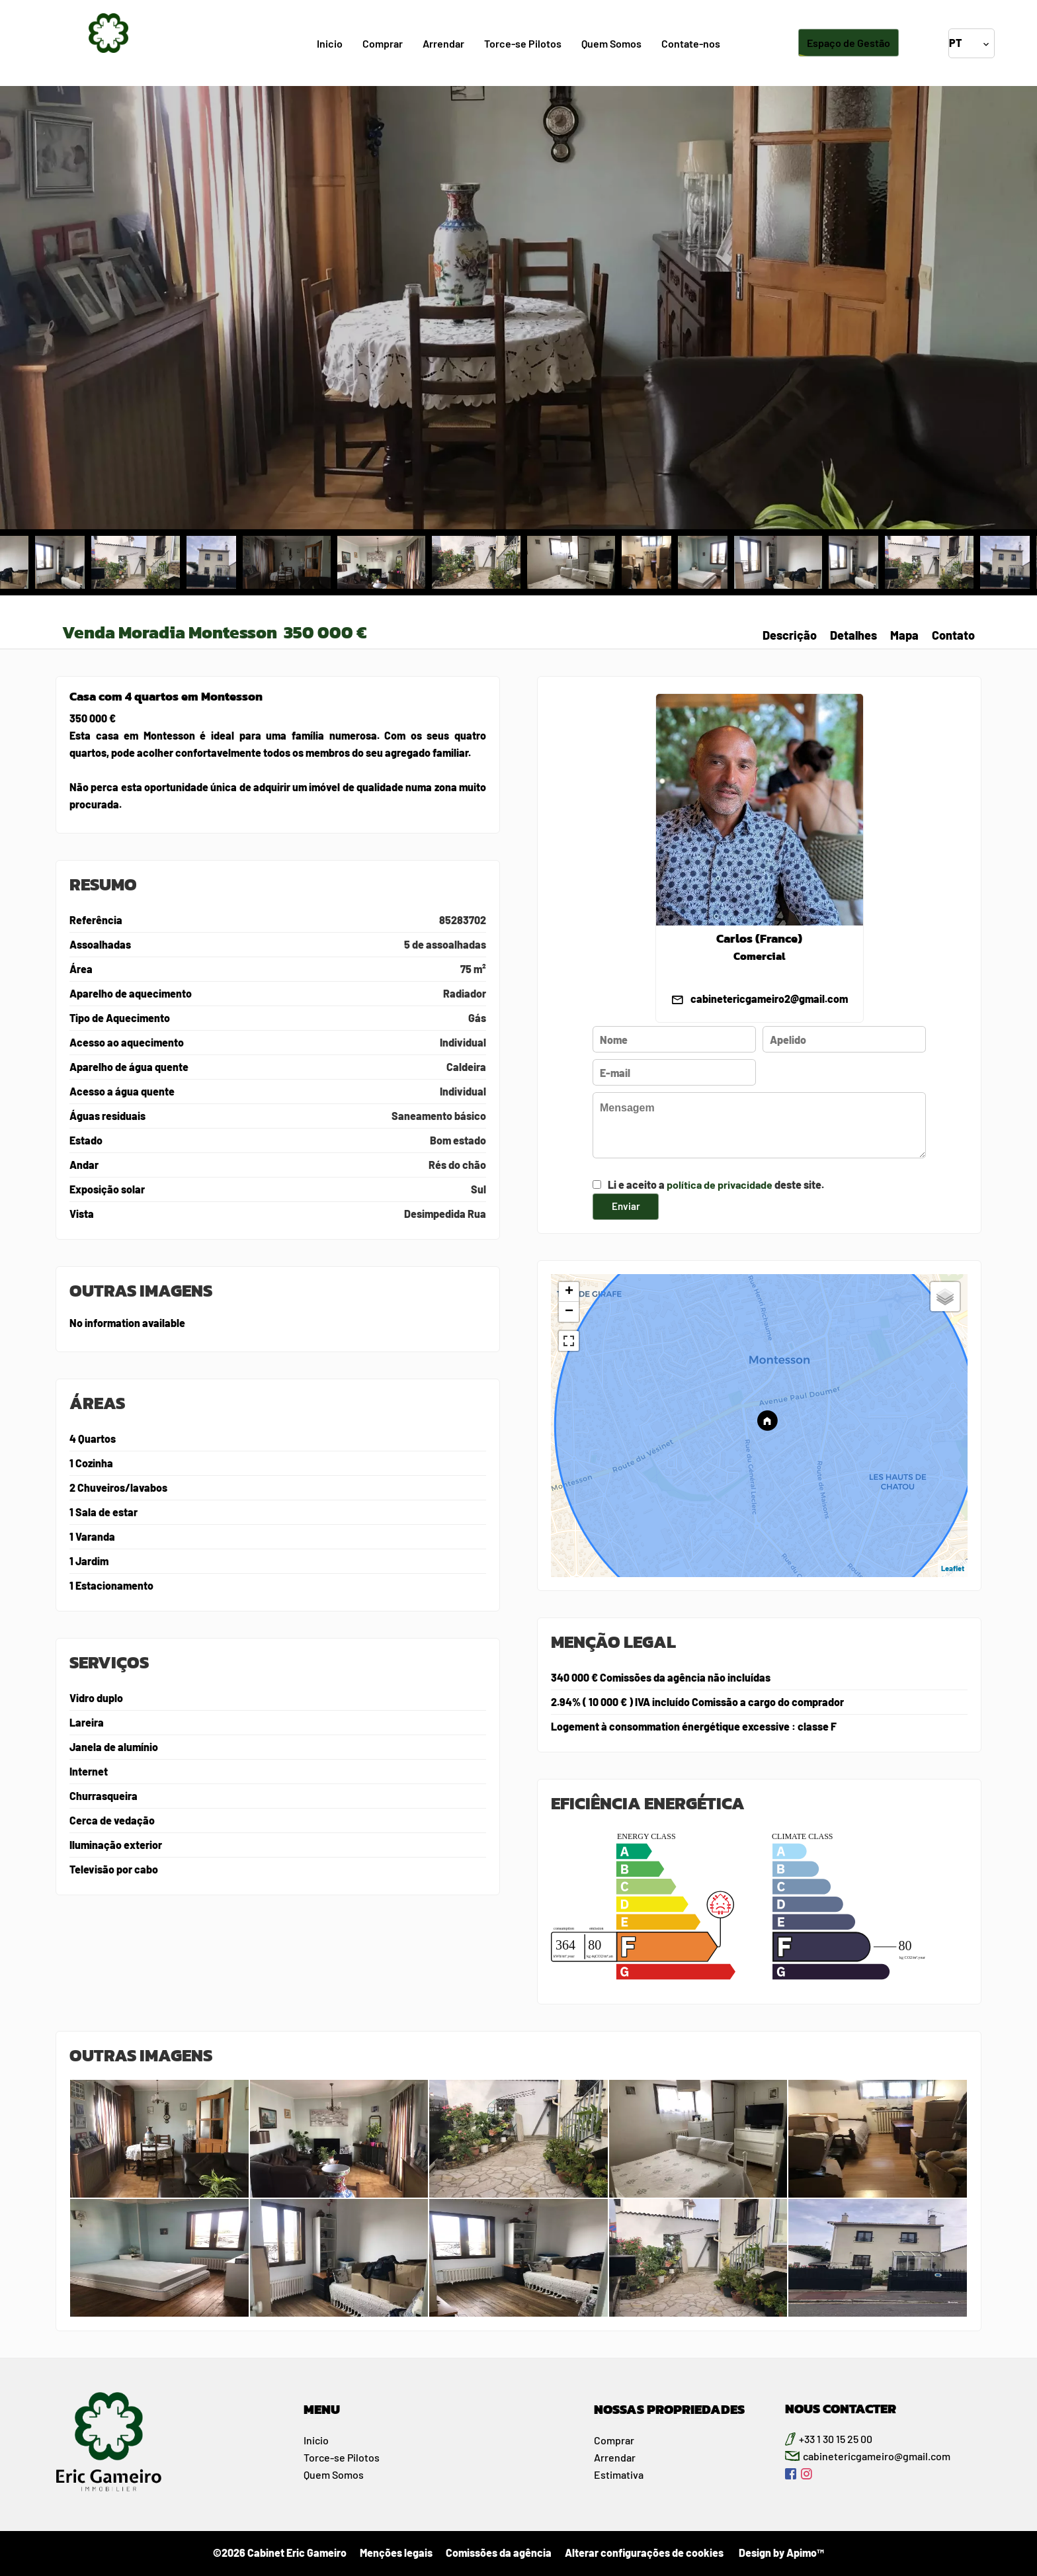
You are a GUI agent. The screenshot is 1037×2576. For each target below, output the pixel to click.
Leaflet (952, 1568)
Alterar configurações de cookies (644, 2552)
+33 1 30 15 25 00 (835, 2438)
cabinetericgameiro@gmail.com (876, 2456)
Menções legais (396, 2552)
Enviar (625, 1205)
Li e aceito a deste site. (716, 1184)
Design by (780, 2552)
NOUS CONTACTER (840, 2409)
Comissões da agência (499, 2552)
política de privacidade (719, 1184)
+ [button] (569, 1292)
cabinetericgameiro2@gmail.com (769, 998)
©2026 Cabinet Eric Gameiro (280, 2552)
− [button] (569, 1312)
